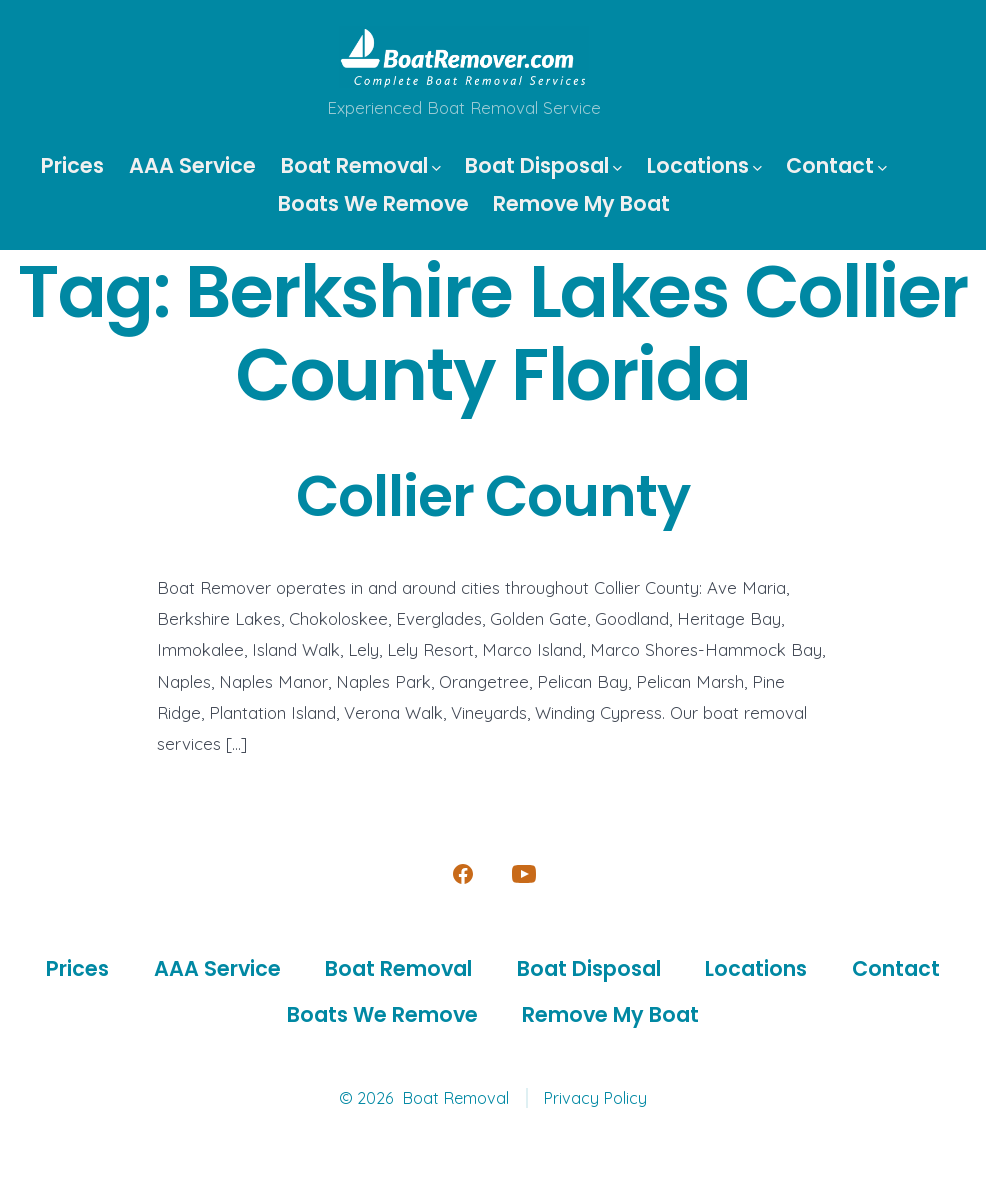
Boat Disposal (543, 165)
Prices (72, 165)
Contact (836, 165)
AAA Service (192, 165)
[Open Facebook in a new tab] (463, 874)
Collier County (492, 496)
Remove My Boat (581, 203)
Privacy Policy (595, 1098)
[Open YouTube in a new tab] (524, 874)
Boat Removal (361, 165)
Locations (704, 165)
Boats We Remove (373, 203)
